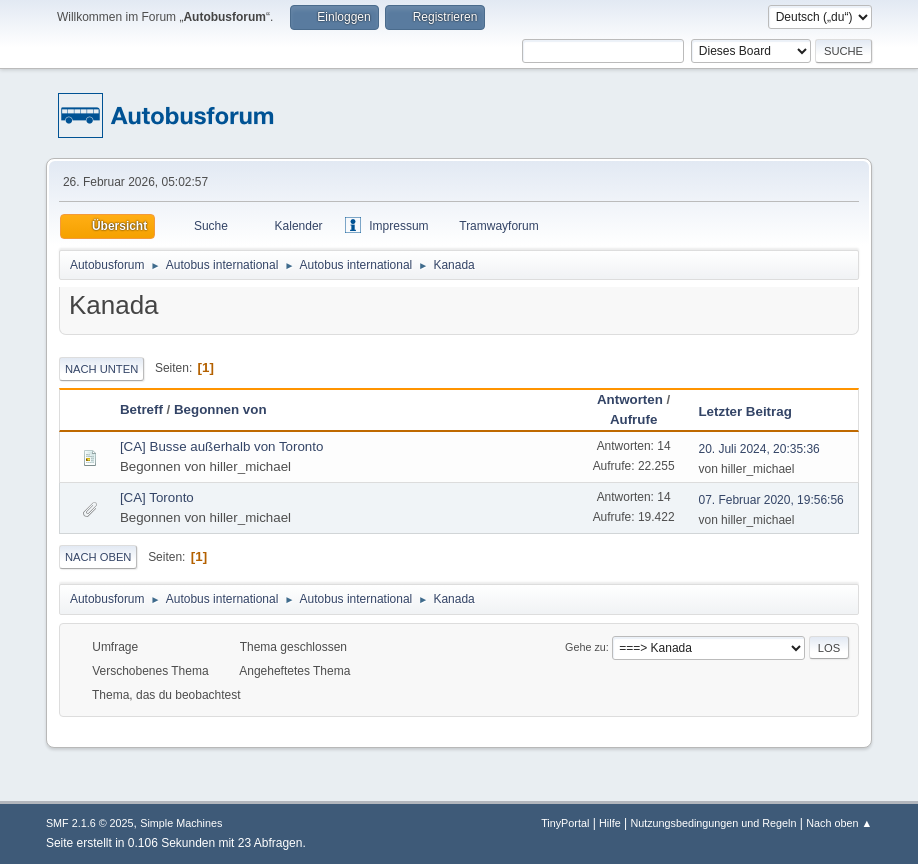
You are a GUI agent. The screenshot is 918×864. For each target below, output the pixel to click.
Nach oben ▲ (839, 823)
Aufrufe (633, 419)
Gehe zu (585, 647)
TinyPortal (565, 823)
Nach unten (101, 369)
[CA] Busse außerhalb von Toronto (222, 446)
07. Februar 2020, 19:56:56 (770, 500)
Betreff (141, 409)
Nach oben (98, 557)
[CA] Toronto (157, 497)
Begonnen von (220, 409)
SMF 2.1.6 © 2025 (90, 823)
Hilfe (610, 823)
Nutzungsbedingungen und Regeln (713, 823)
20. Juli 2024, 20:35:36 (758, 449)
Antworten (630, 399)
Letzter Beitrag (753, 411)
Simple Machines (181, 823)
